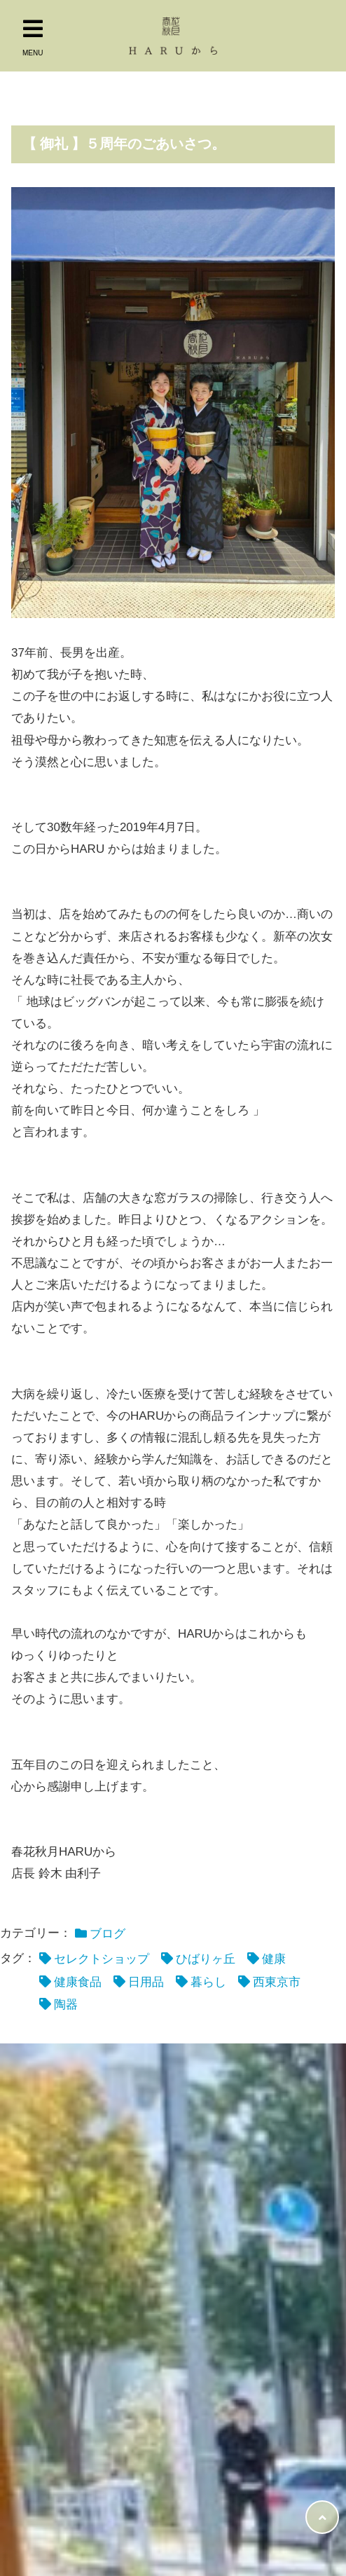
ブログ (107, 1933)
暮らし (208, 1982)
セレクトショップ (101, 1959)
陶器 (66, 2004)
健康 (274, 1959)
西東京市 (276, 1982)
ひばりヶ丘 (205, 1959)
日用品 (146, 1982)
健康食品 (78, 1982)
